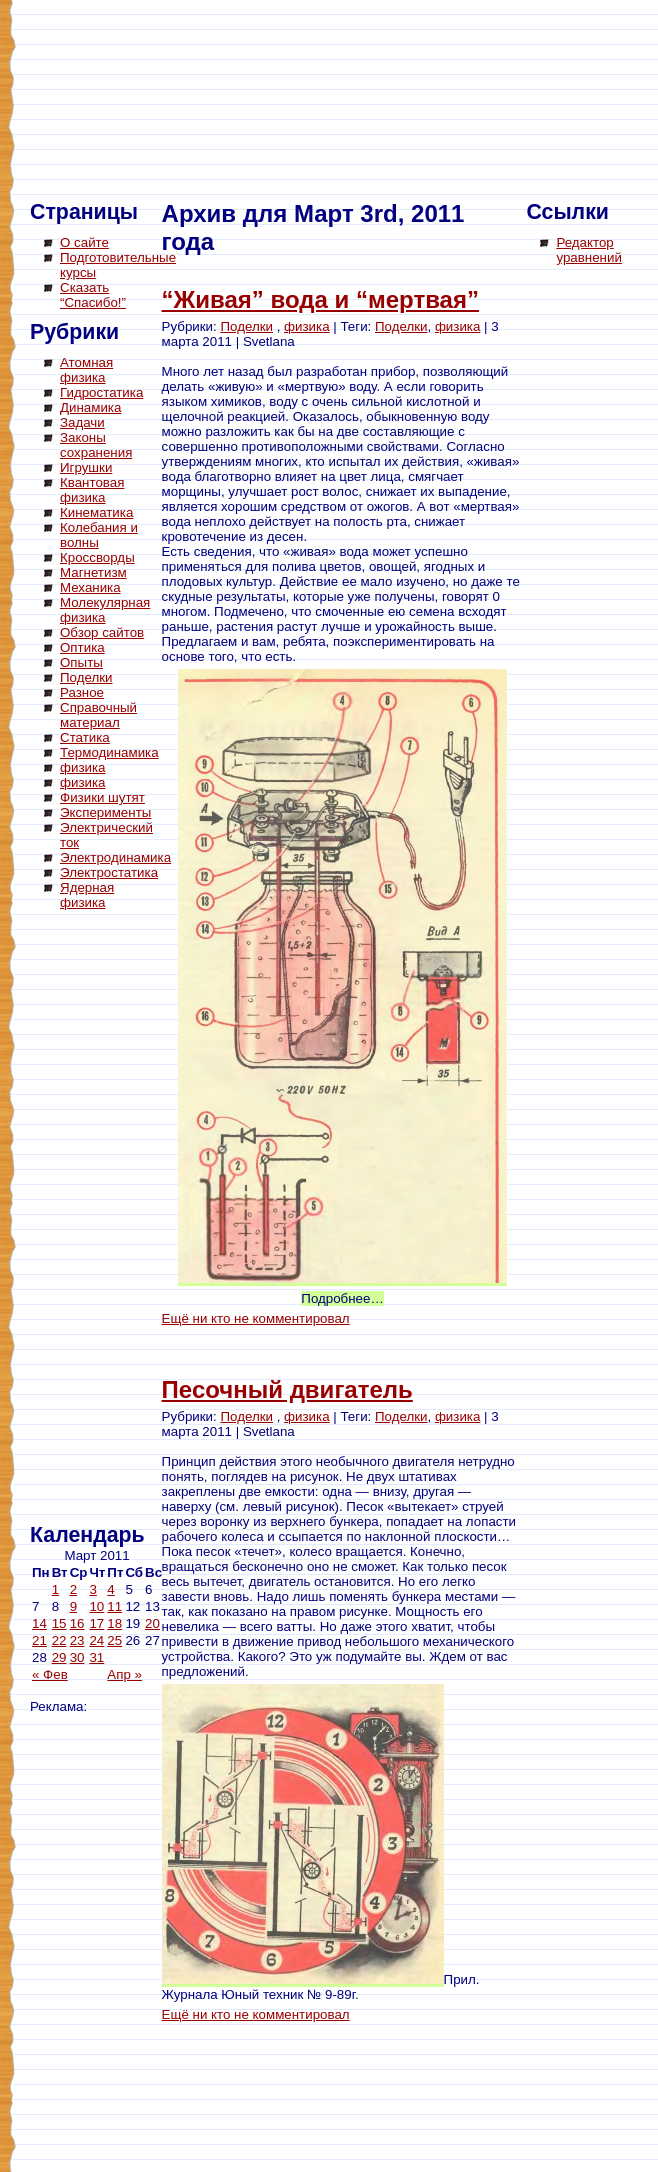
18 (114, 1623)
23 (77, 1640)
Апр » (124, 1674)
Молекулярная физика (105, 610)
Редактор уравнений (588, 250)
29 (59, 1657)
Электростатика (109, 872)
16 (77, 1623)
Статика (85, 737)
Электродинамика (115, 857)
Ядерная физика (87, 895)
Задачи (82, 422)
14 (39, 1623)
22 (59, 1640)
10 (96, 1606)
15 (59, 1623)
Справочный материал (98, 715)
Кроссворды (97, 557)
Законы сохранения (96, 445)
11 (114, 1606)
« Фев (50, 1674)
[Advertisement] (110, 1220)
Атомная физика (86, 370)
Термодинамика (109, 752)
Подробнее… (342, 1298)
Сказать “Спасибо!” (93, 295)
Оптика (82, 647)
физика (83, 767)
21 (39, 1640)
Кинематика (96, 512)
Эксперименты (105, 812)
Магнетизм (93, 572)
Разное (82, 692)
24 (96, 1640)
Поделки (86, 677)
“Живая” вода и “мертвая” (320, 299)
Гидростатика (101, 392)
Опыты (81, 662)
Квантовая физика (92, 490)
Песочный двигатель (287, 1389)
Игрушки (86, 467)
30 (77, 1657)
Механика (90, 587)
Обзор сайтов (102, 632)
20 (152, 1623)
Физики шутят (102, 797)
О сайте (84, 242)
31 (96, 1657)
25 (114, 1640)
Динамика (90, 407)
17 (96, 1623)
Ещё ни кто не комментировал (256, 1318)
